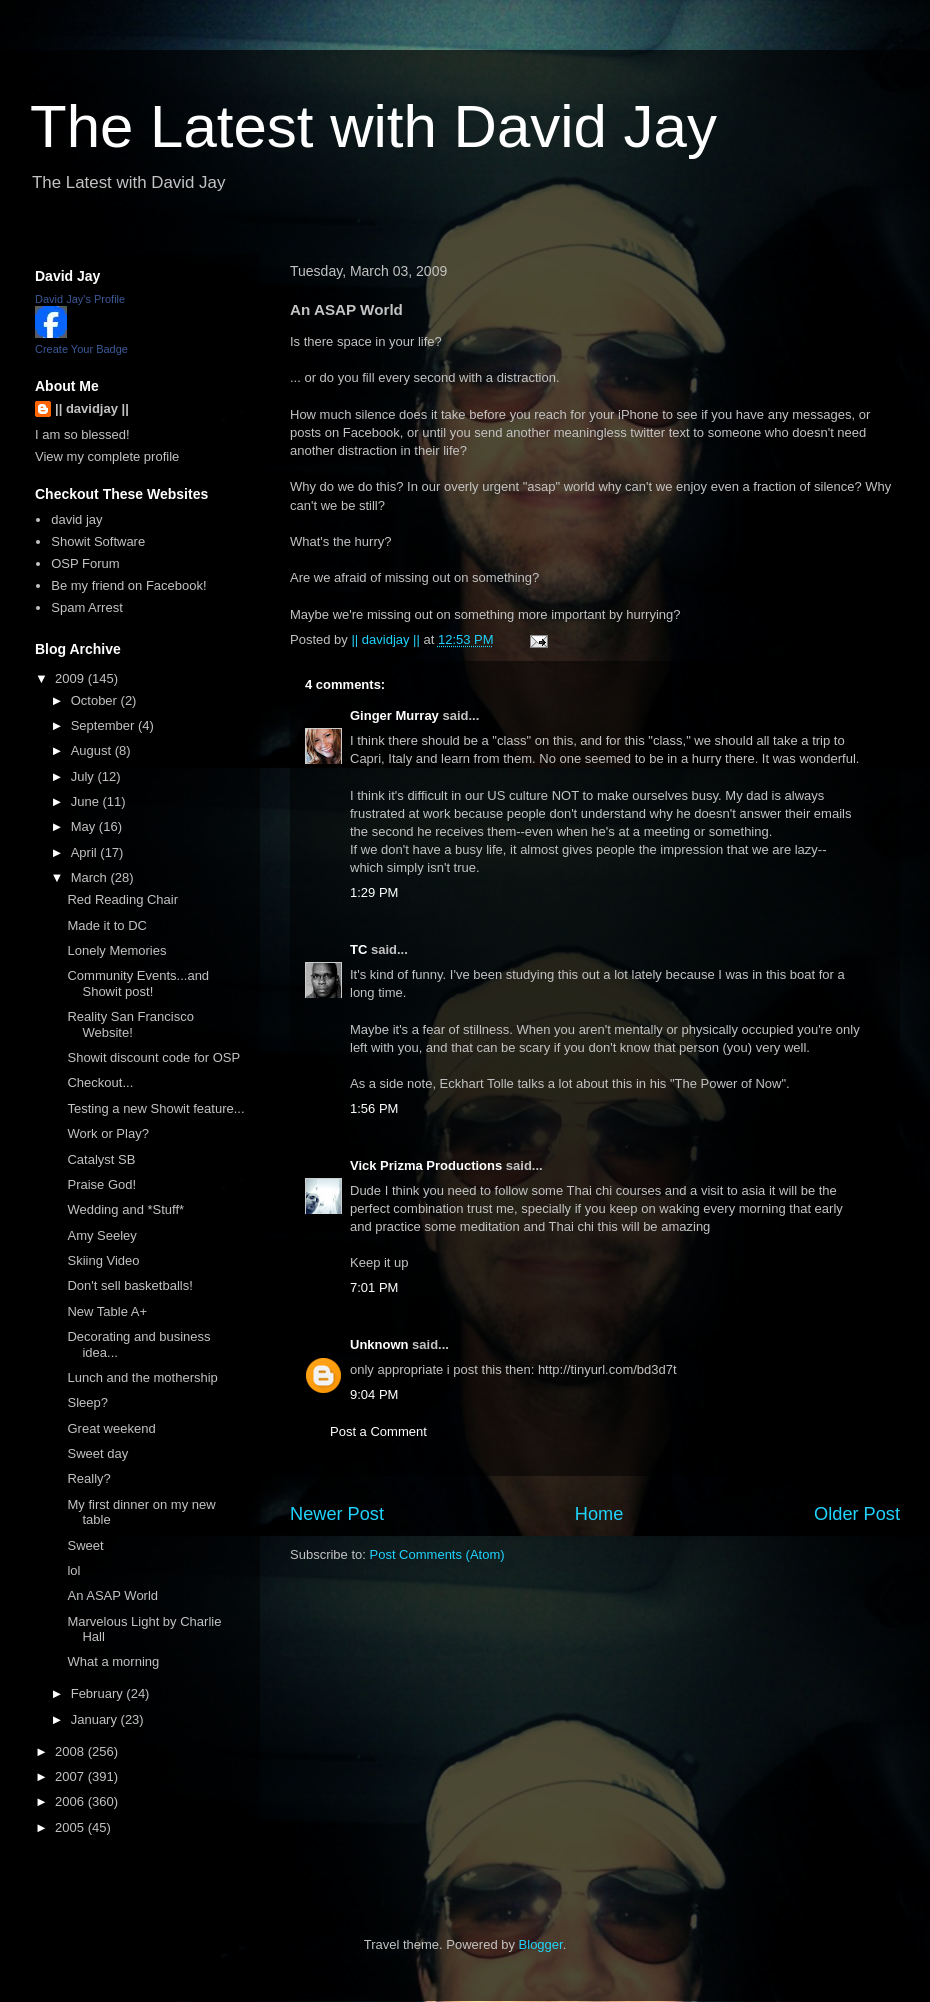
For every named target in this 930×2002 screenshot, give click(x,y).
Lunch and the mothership (142, 1377)
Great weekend (111, 1428)
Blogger (541, 1944)
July (84, 776)
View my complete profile (107, 456)
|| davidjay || (92, 408)
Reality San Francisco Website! (130, 1024)
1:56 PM (374, 1108)
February (99, 1693)
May (85, 826)
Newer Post (337, 1514)
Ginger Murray (394, 715)
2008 (71, 1751)
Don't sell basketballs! (129, 1285)
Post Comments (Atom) (437, 1554)
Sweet (85, 1545)
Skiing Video (103, 1260)
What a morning (113, 1661)
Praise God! (101, 1184)
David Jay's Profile (80, 299)
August (93, 750)
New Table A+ (107, 1311)
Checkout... (100, 1082)
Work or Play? (107, 1133)
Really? (88, 1478)
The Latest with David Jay (373, 126)
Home (599, 1514)
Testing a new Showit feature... (155, 1108)
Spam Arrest (87, 607)
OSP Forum (85, 563)
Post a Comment (378, 1431)
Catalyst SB (101, 1159)
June (87, 801)
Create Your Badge (81, 349)
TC (358, 949)
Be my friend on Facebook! (128, 585)
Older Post (857, 1514)
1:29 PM (374, 892)
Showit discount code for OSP (153, 1057)
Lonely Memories (116, 950)
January (96, 1719)
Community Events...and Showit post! (138, 983)
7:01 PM (374, 1287)
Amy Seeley (101, 1235)
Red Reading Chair (122, 899)
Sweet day (97, 1453)
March (91, 877)
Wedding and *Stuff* (125, 1209)
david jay (76, 519)
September (104, 725)
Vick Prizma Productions (426, 1165)
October (96, 700)
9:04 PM (374, 1394)
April (86, 852)
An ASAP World (112, 1595)
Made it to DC (106, 925)
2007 (71, 1776)
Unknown (379, 1344)
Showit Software (98, 541)
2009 (71, 678)
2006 (71, 1801)
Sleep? (87, 1402)
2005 (71, 1827)
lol (73, 1570)
